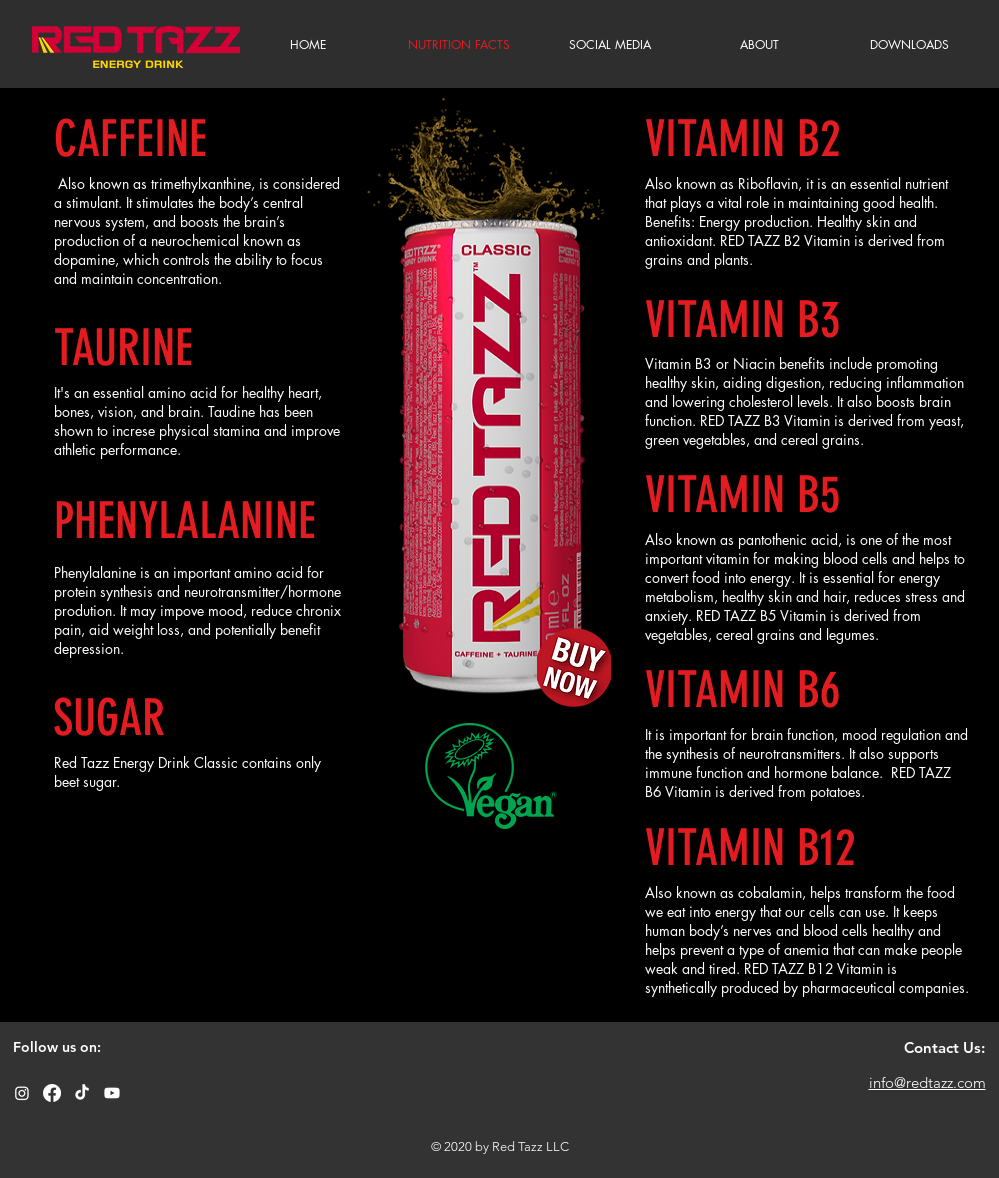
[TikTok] (82, 1093)
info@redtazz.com (927, 1082)
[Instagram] (22, 1093)
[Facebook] (52, 1093)
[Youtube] (112, 1093)
